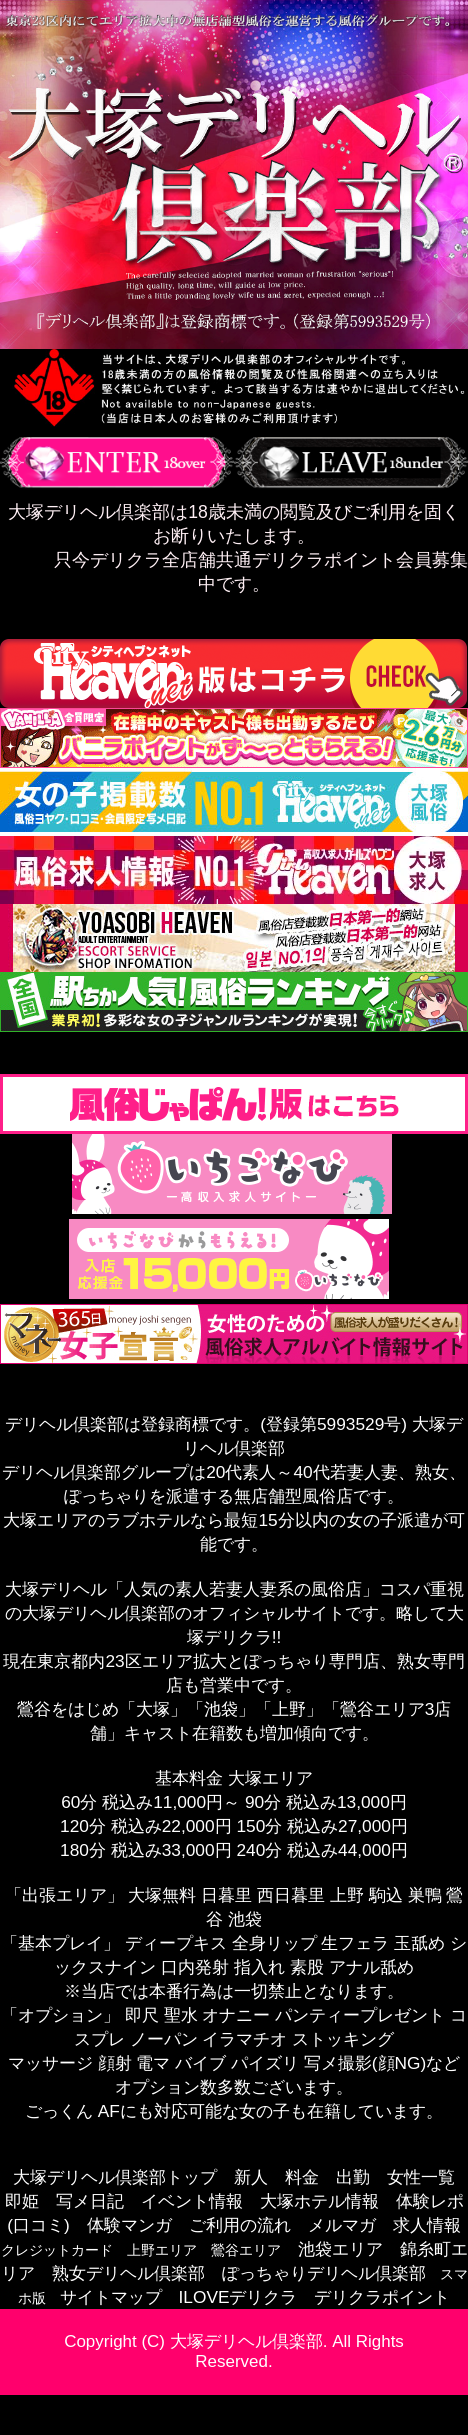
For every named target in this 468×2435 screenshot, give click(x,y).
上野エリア (162, 2250)
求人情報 (427, 2225)
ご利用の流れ (240, 2225)
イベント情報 (192, 2201)
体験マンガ (129, 2225)
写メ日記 (90, 2201)
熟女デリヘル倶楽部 (128, 2273)
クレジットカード (57, 2250)
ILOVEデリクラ (238, 2297)
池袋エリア (340, 2249)
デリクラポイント (382, 2297)
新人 (251, 2177)
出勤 (353, 2177)
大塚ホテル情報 (319, 2201)
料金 (302, 2177)
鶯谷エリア (246, 2250)
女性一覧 (421, 2177)
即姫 (22, 2201)
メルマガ (342, 2225)
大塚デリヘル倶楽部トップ (115, 2177)
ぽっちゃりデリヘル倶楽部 (324, 2273)
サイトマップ (111, 2297)
